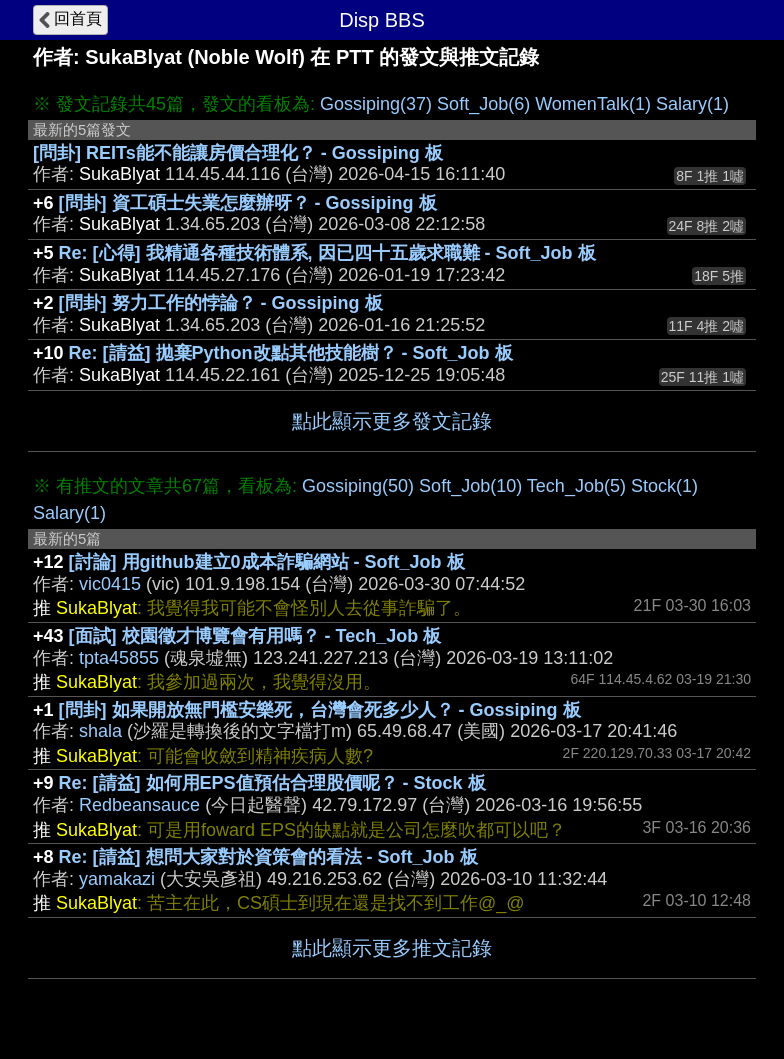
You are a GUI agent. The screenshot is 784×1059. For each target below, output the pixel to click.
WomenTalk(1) (593, 104)
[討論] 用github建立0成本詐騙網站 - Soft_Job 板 (267, 562)
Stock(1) (664, 486)
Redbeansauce (139, 805)
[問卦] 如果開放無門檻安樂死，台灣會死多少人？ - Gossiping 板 (320, 710)
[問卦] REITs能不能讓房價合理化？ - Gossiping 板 (238, 153)
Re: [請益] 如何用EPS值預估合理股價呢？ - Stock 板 (272, 783)
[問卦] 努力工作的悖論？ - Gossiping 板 (221, 303)
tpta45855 (119, 658)
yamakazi (117, 879)
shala (100, 731)
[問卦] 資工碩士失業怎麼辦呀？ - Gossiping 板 (248, 203)
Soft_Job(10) (470, 486)
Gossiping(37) (376, 104)
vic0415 (110, 584)
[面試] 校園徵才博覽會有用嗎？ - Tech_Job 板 (255, 636)
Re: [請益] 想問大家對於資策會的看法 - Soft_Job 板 (268, 857)
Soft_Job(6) (483, 104)
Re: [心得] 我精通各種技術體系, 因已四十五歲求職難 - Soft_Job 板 (327, 253)
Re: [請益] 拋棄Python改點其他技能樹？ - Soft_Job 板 (291, 353)
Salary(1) (692, 104)
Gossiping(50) (358, 486)
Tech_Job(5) (576, 486)
